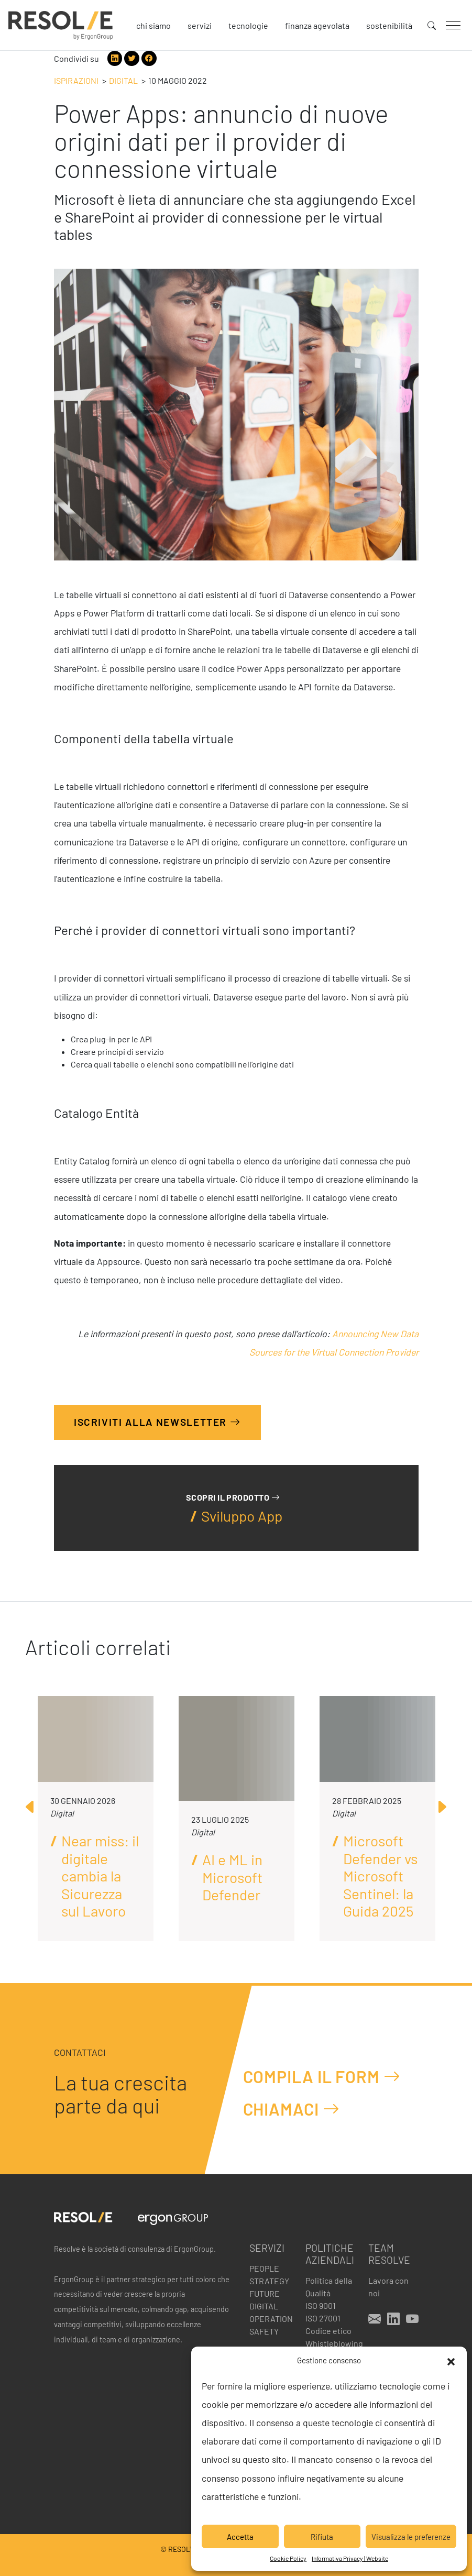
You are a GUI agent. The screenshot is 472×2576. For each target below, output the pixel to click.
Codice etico (328, 2331)
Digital (123, 80)
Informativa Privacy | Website (350, 2558)
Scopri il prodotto (233, 1497)
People (264, 2268)
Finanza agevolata (317, 25)
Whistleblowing (330, 2343)
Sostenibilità (389, 25)
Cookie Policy (288, 2558)
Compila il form (322, 2076)
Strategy (269, 2281)
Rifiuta (322, 2536)
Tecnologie (248, 25)
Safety (264, 2331)
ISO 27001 (323, 2318)
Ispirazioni (76, 80)
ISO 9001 (320, 2305)
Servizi (200, 25)
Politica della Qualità (328, 2286)
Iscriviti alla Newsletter (157, 1422)
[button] (451, 2360)
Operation (271, 2319)
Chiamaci (291, 2108)
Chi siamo (153, 25)
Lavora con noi (388, 2286)
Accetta (240, 2536)
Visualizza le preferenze (411, 2536)
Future (264, 2293)
